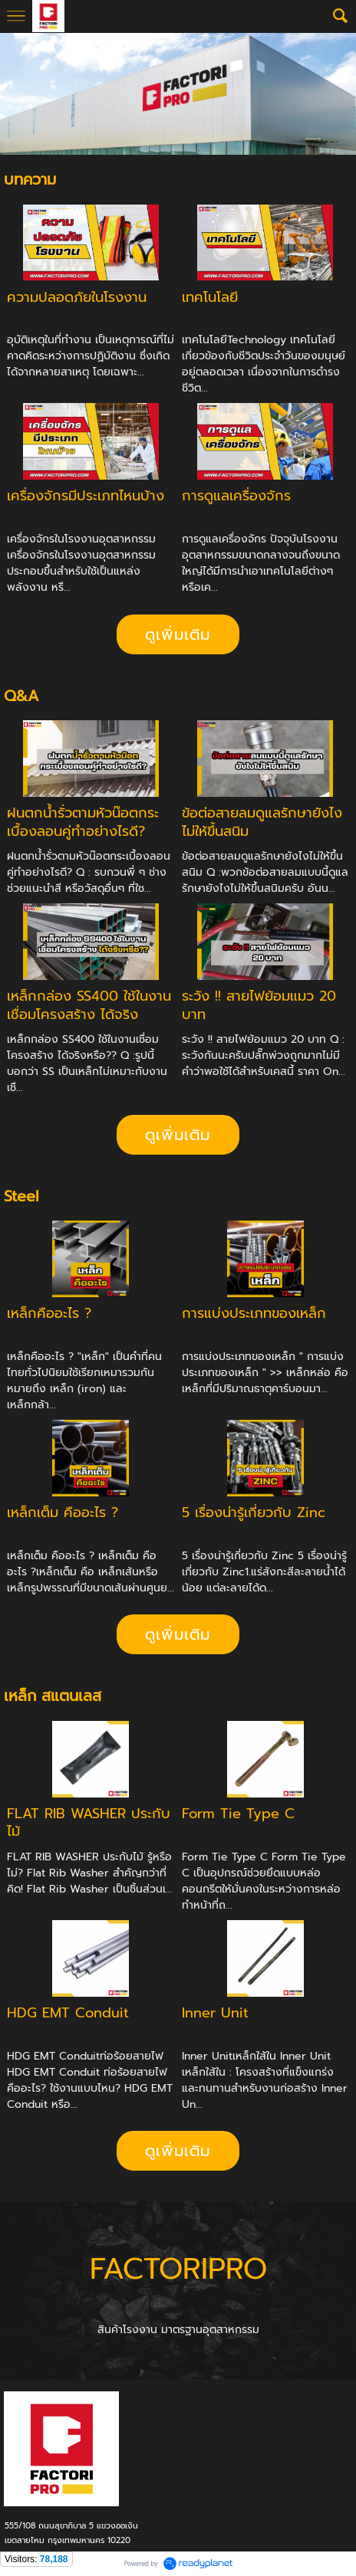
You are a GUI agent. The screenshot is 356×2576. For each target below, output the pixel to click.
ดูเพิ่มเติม (178, 634)
